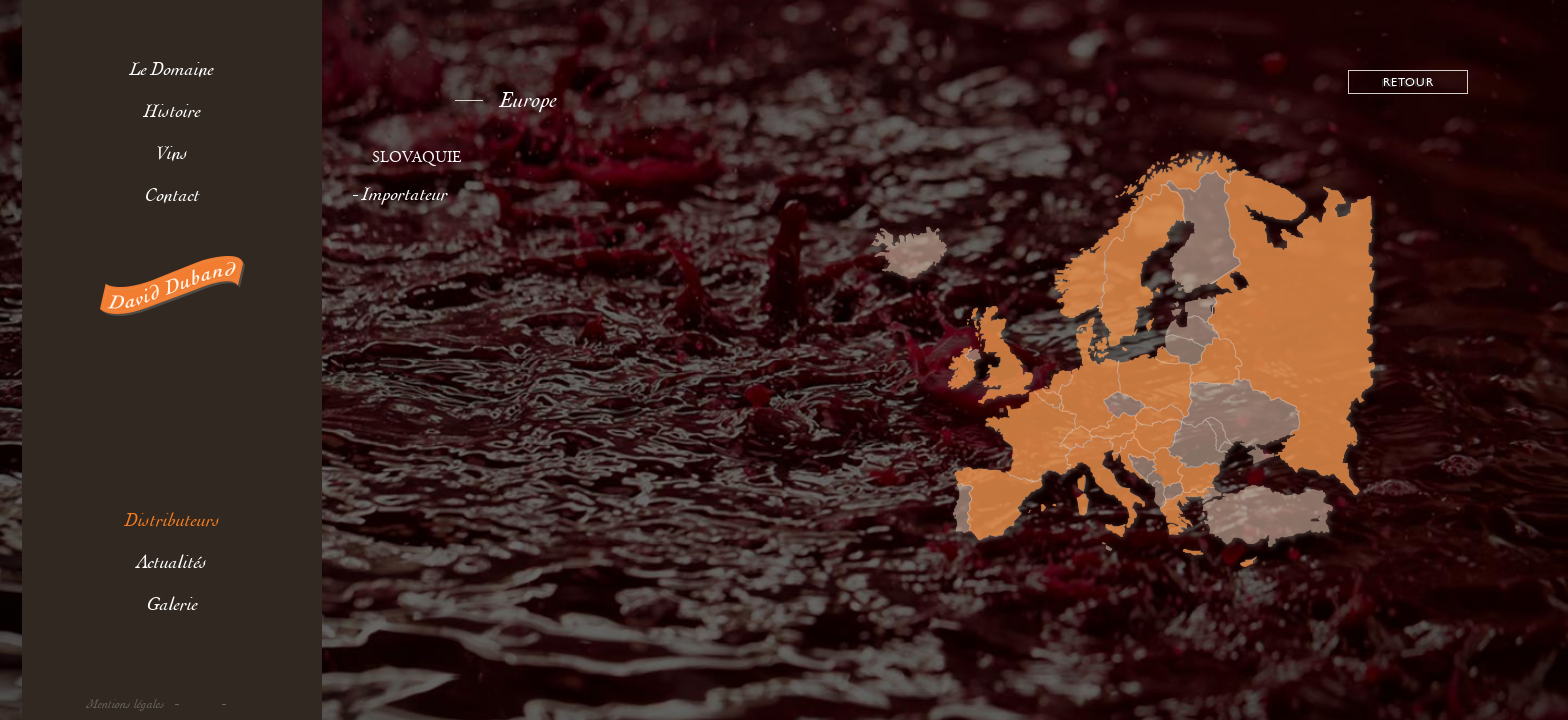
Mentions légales (126, 704)
